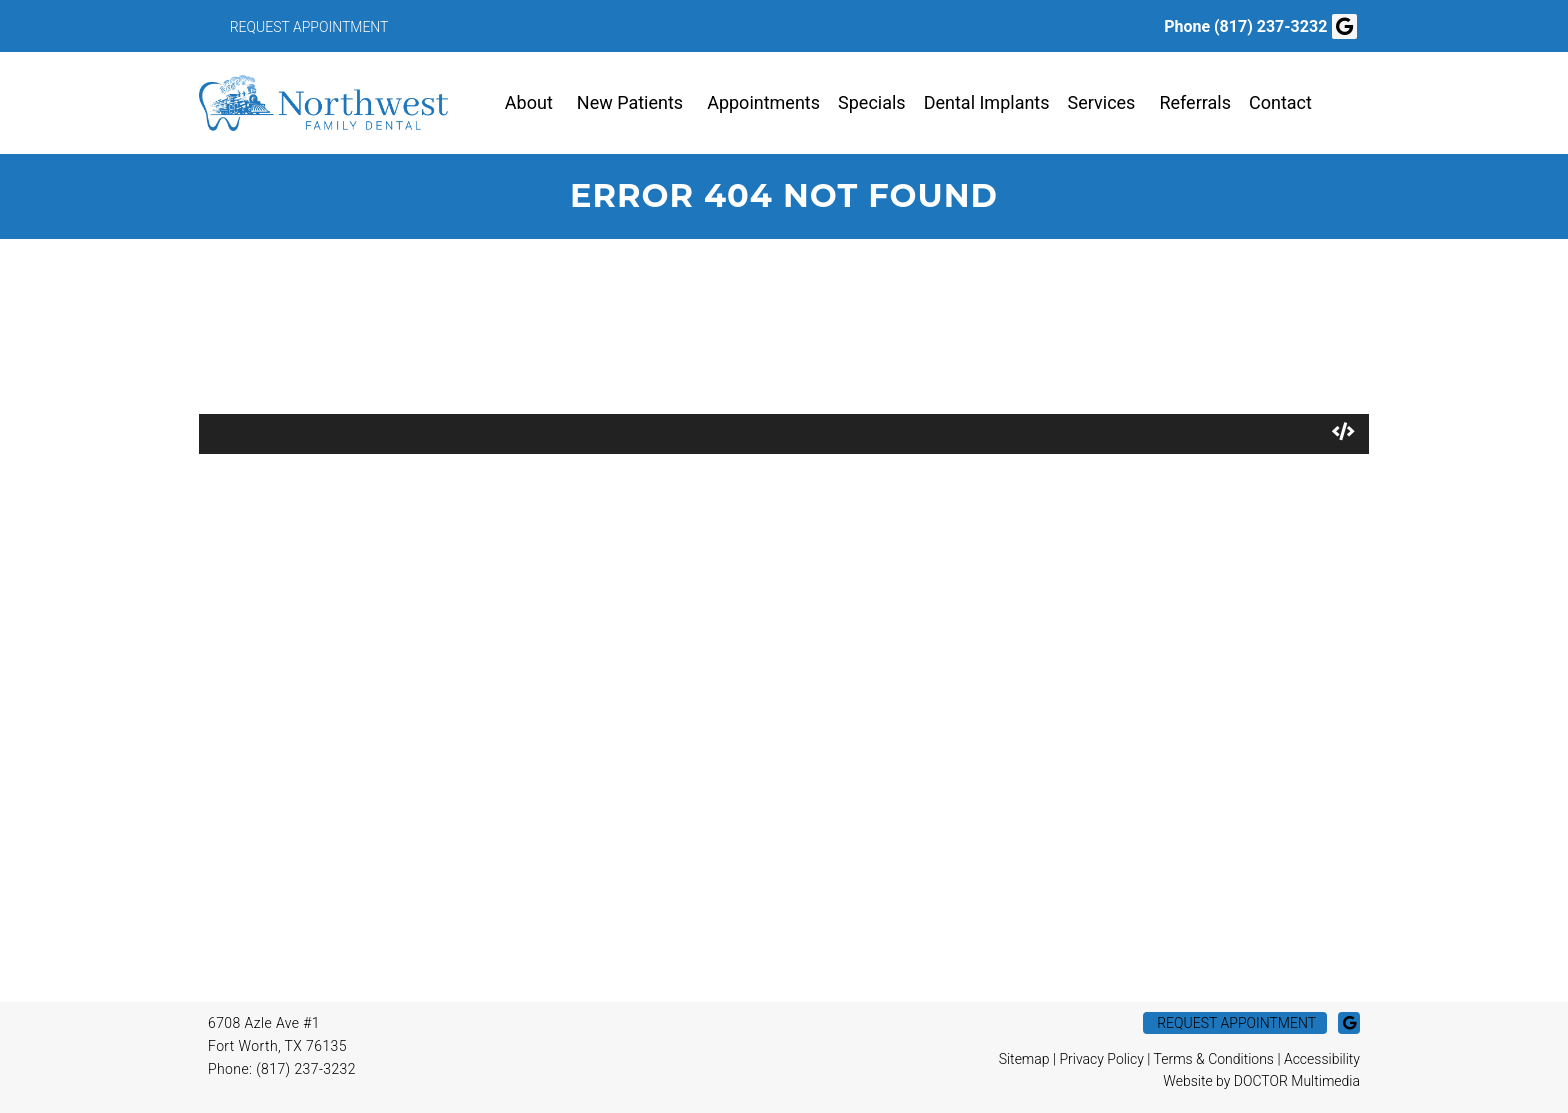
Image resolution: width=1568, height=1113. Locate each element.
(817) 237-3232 (1270, 26)
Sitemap (1024, 1059)
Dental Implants (987, 102)
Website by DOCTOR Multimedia (1261, 1081)
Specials (872, 102)
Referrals (1195, 102)
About (529, 102)
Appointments (763, 102)
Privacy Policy (1101, 1059)
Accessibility (1322, 1059)
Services (1102, 102)
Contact (1280, 102)
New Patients (630, 102)
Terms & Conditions (1214, 1059)
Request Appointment (309, 27)
